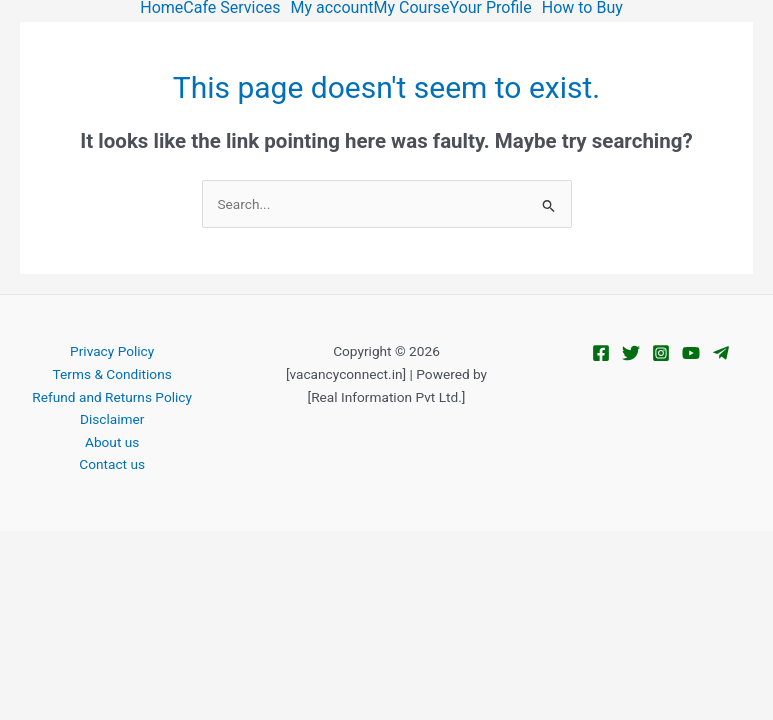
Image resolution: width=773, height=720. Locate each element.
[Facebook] (601, 353)
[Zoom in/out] (28, 547)
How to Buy (582, 8)
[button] (236, 8)
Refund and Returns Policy (112, 397)
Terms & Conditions (112, 374)
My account (332, 8)
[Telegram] (721, 353)
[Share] (147, 547)
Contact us (112, 464)
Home (161, 8)
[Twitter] (631, 353)
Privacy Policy (112, 351)
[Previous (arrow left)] (28, 577)
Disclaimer (112, 419)
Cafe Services (231, 8)
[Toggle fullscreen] (87, 547)
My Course (412, 8)
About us (112, 442)
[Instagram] (661, 353)
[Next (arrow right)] (87, 577)
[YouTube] (691, 353)
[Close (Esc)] (206, 547)
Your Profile (491, 8)
